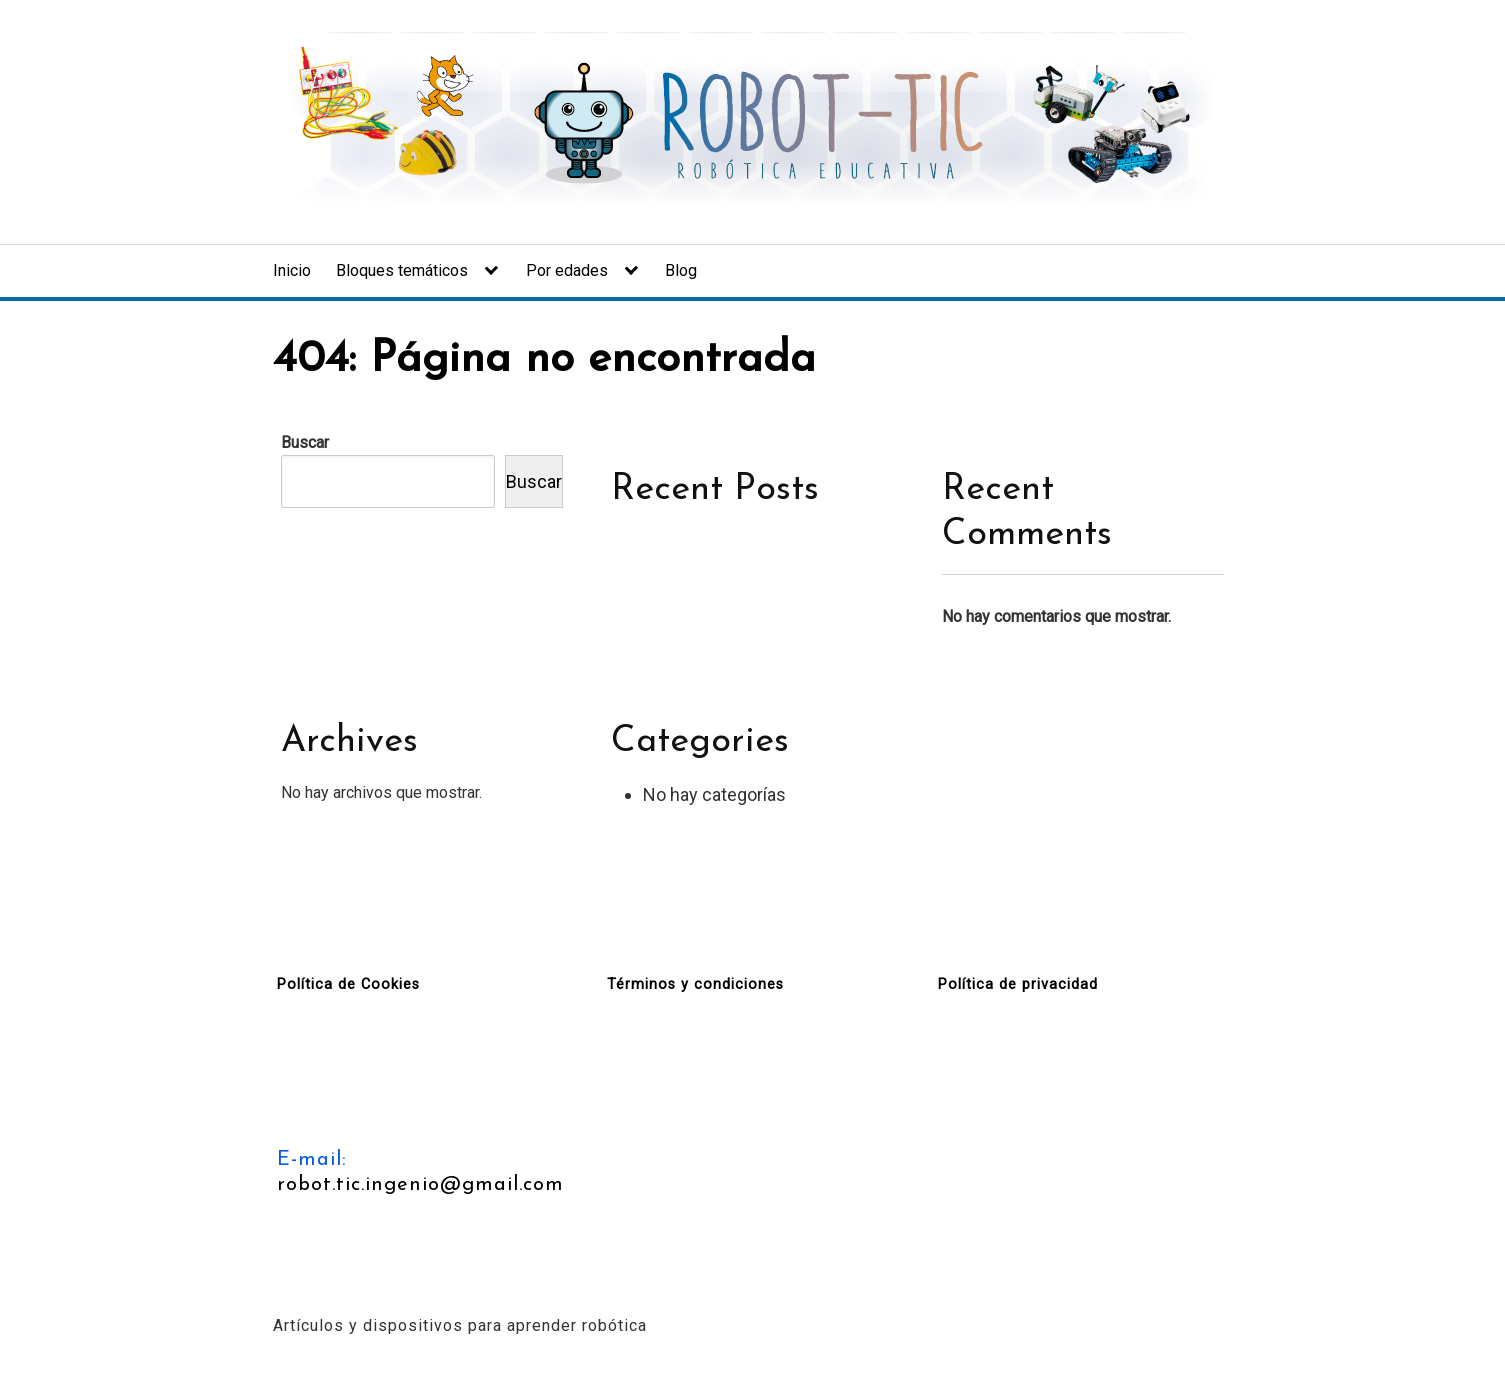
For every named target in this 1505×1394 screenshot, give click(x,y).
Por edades (567, 270)
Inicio (292, 270)
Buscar (305, 442)
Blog (681, 270)
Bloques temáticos (402, 270)
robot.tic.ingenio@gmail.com (420, 1185)
